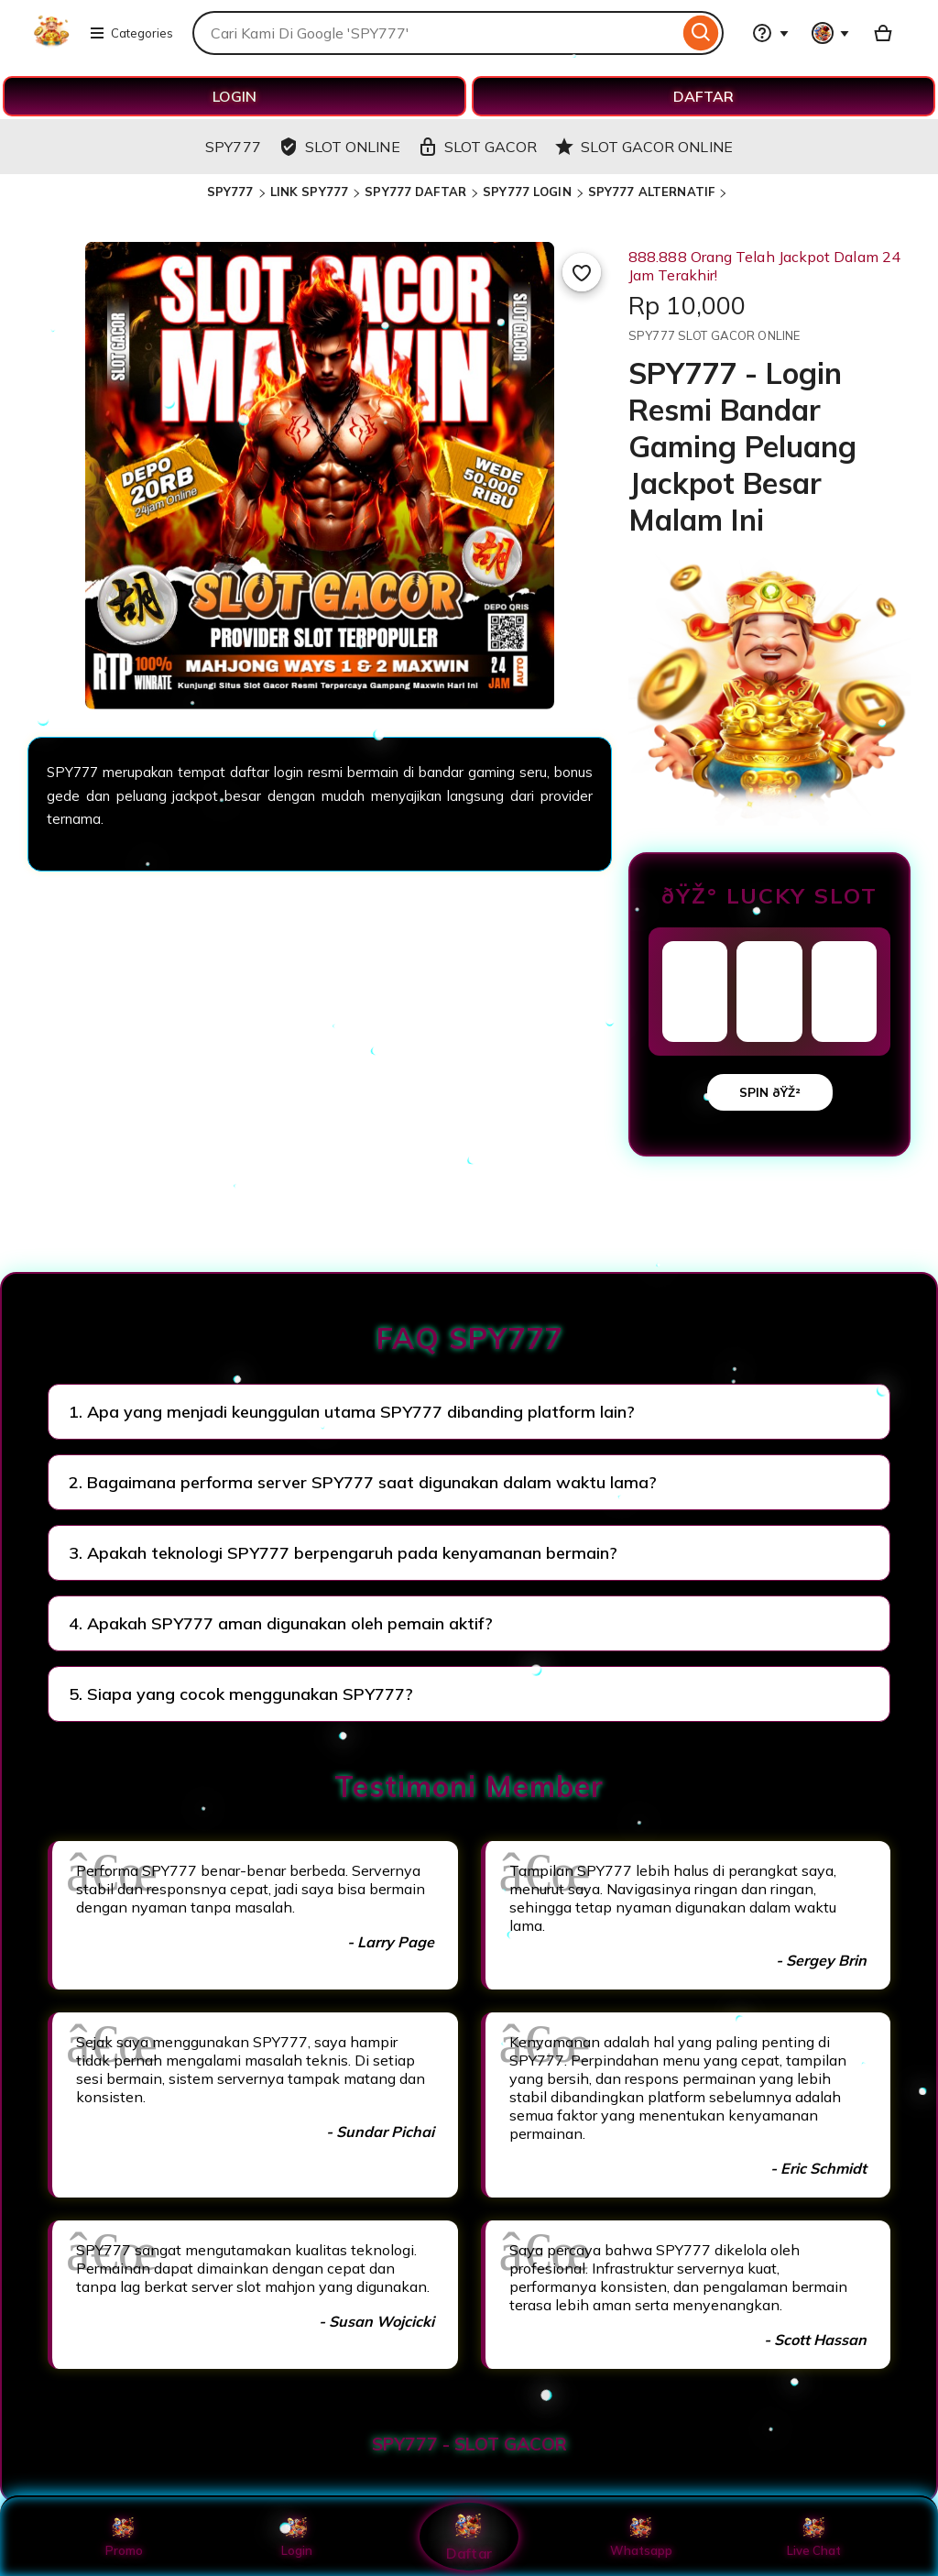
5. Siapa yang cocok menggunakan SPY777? (241, 1694)
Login (296, 2537)
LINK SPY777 (309, 191)
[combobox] (435, 33)
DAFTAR (703, 96)
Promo (124, 2537)
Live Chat (814, 2537)
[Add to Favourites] (581, 272)
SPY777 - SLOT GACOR (469, 2444)
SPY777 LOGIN (527, 191)
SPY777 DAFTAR (415, 191)
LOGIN (234, 96)
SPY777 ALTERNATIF (651, 191)
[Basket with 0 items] (883, 33)
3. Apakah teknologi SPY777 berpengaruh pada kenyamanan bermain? (343, 1552)
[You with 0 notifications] (831, 33)
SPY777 (230, 191)
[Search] (701, 33)
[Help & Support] (770, 33)
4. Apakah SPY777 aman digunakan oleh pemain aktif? (281, 1623)
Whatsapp (641, 2537)
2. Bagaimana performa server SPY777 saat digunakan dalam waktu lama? (363, 1482)
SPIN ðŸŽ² (770, 1092)
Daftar (469, 2536)
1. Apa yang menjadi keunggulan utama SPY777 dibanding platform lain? (352, 1411)
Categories (131, 33)
